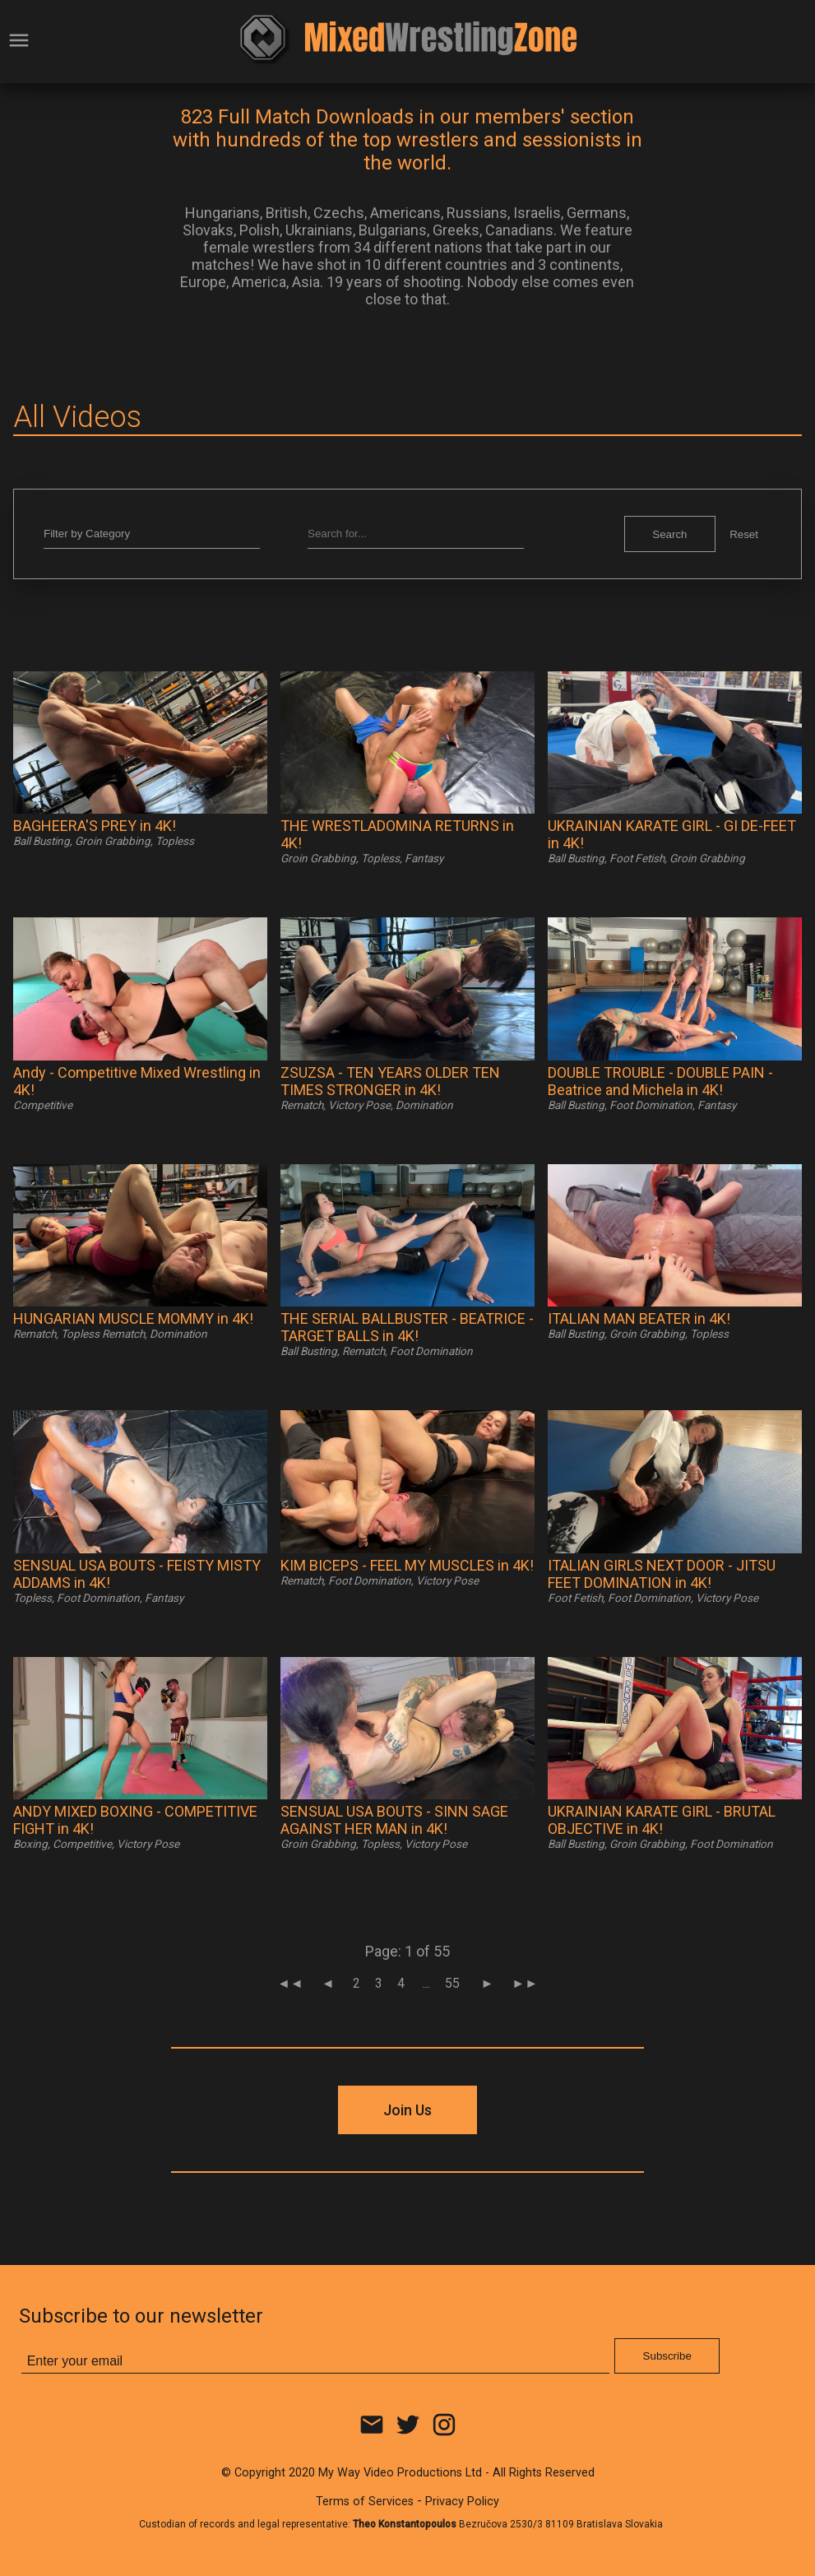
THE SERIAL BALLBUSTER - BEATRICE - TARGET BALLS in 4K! (407, 1327)
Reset (743, 534)
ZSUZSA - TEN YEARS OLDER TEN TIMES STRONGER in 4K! (390, 1081)
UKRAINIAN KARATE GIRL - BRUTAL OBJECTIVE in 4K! (662, 1820)
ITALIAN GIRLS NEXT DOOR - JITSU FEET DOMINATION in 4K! (662, 1574)
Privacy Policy (462, 2502)
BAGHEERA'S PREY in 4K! (94, 825)
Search (669, 534)
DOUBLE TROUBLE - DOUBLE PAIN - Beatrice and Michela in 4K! (660, 1081)
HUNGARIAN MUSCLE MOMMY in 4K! (133, 1318)
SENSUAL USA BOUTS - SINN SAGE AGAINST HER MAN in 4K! (394, 1820)
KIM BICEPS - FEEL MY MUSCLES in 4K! (407, 1565)
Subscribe (667, 2356)
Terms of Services (365, 2502)
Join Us (407, 2110)
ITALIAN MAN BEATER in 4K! (639, 1318)
